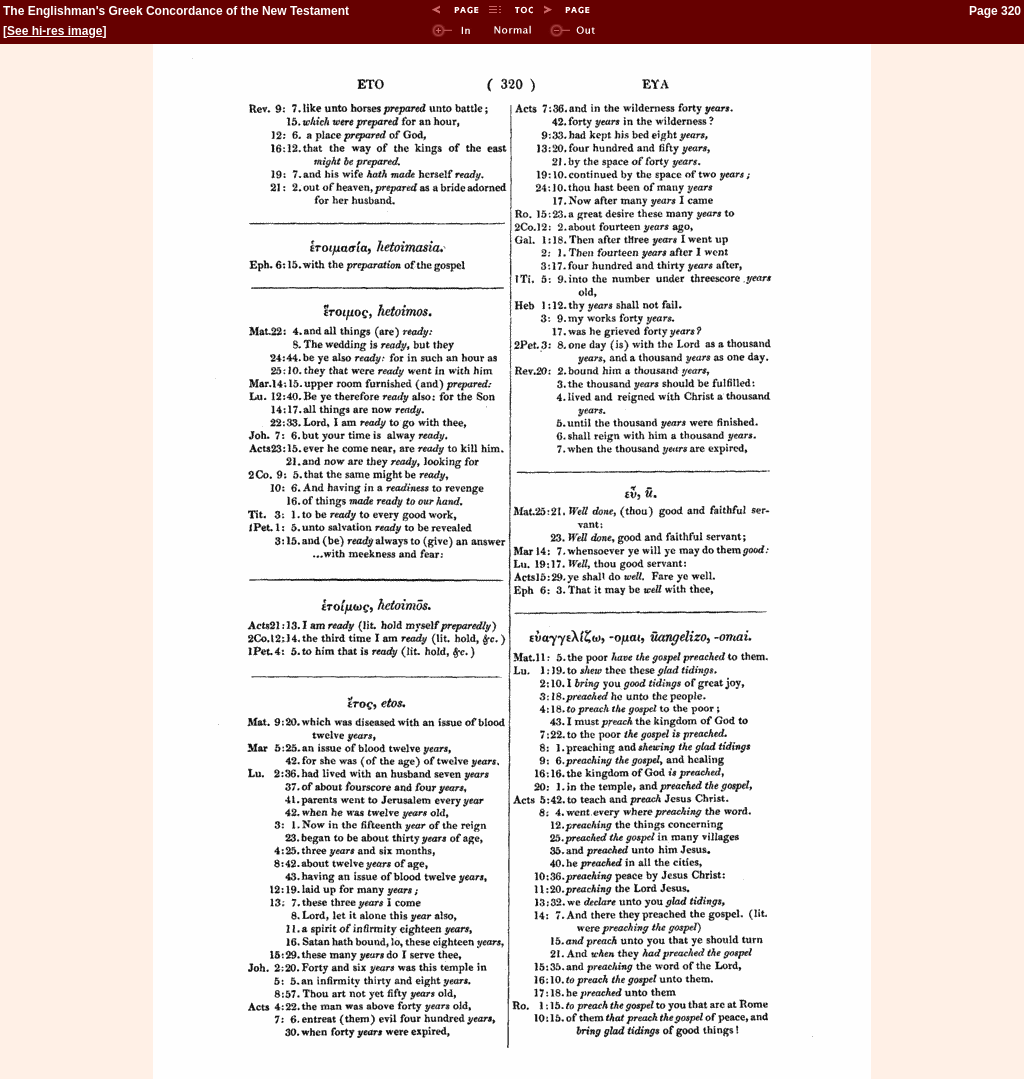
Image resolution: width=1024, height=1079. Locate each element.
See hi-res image (54, 31)
